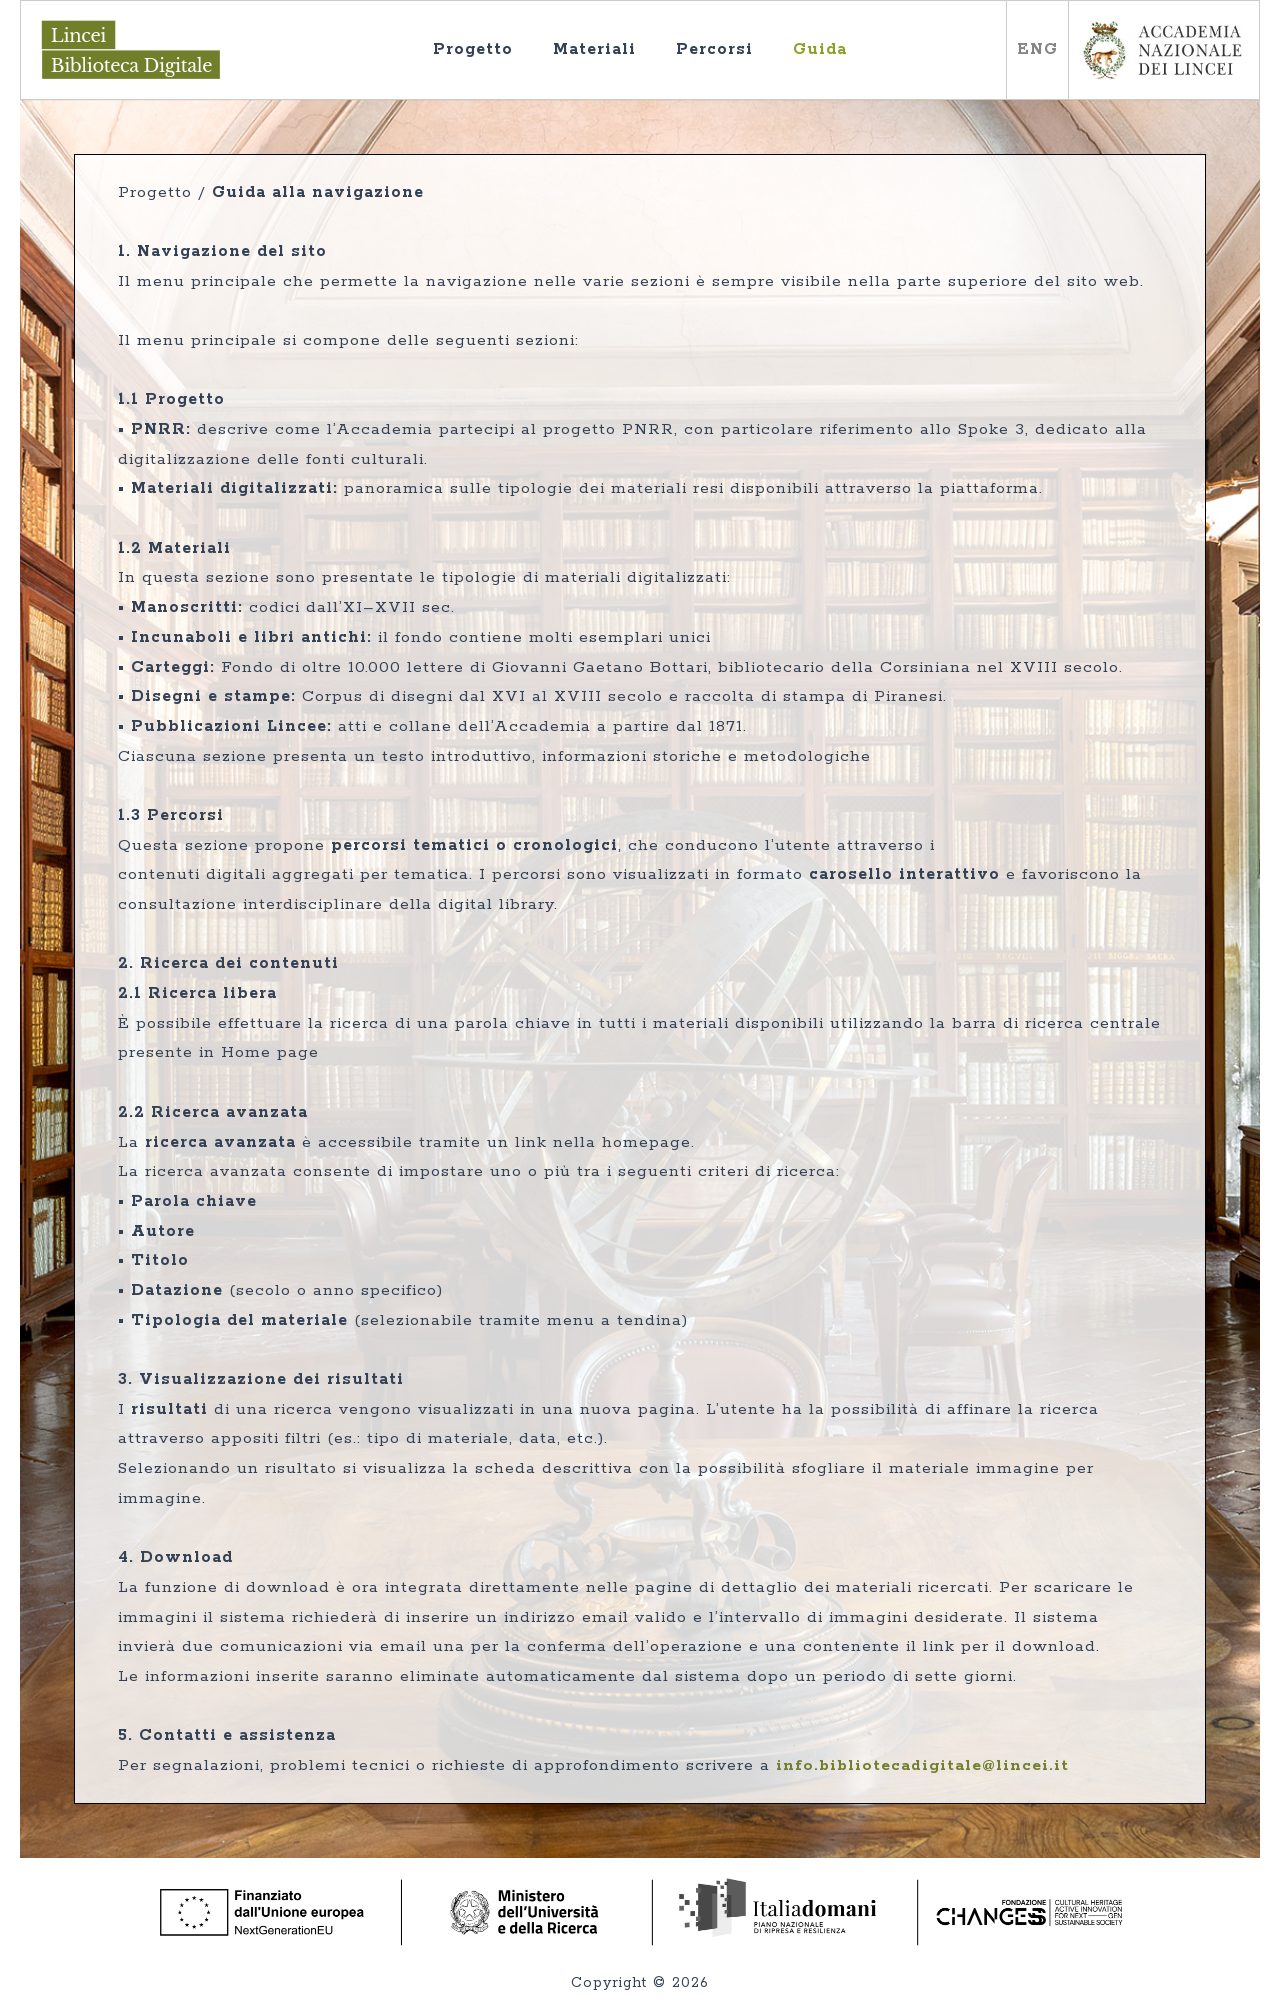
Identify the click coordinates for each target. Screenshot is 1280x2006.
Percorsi (734, 62)
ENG (1037, 49)
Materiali (614, 62)
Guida (840, 62)
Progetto (493, 62)
